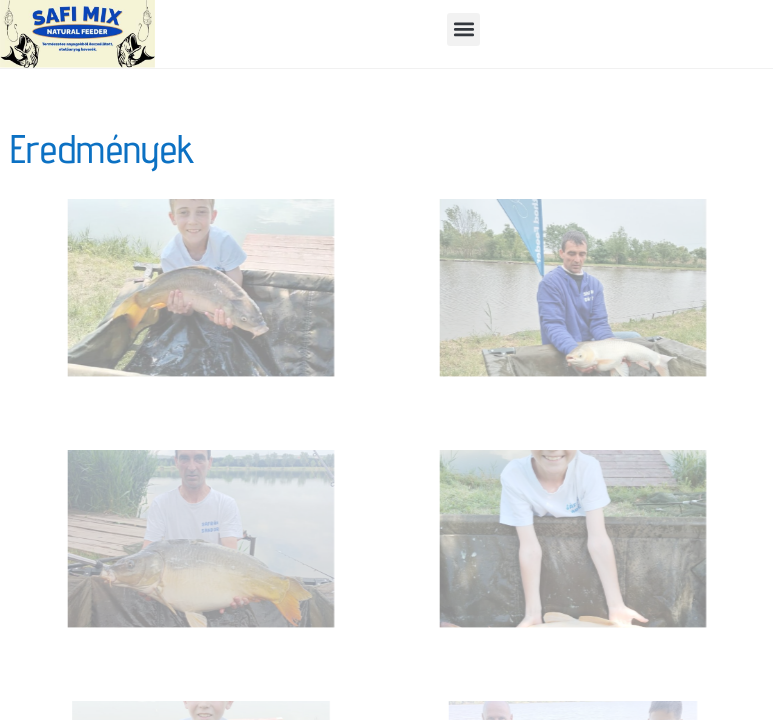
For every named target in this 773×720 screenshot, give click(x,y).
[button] (463, 29)
